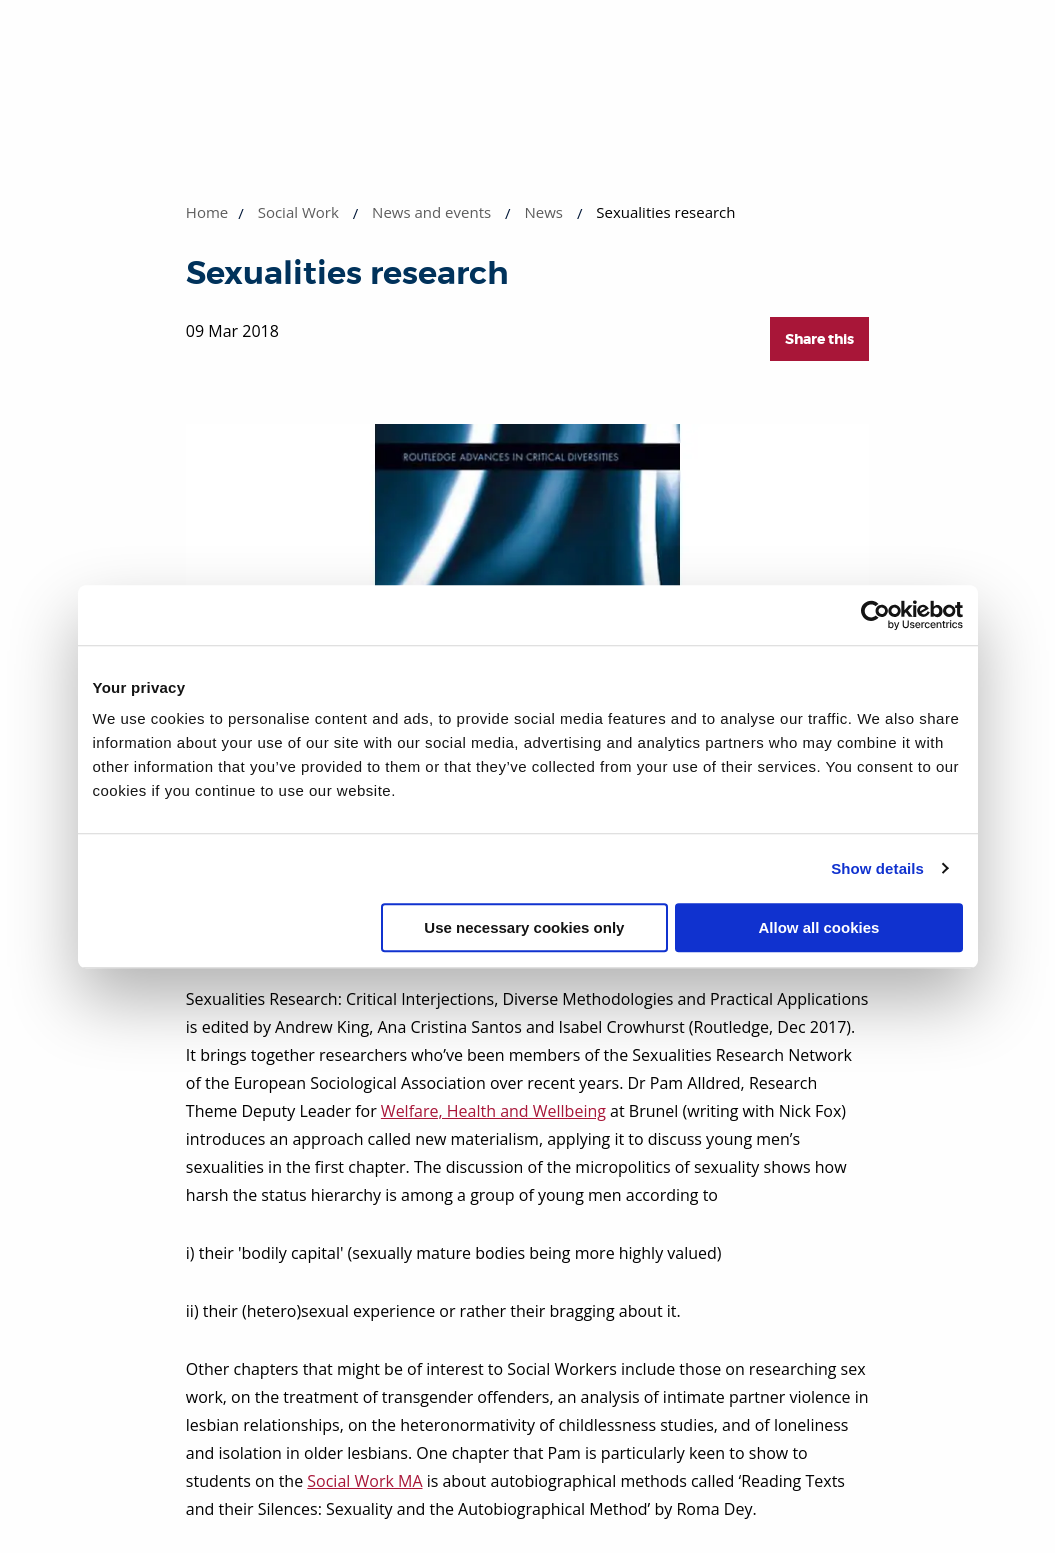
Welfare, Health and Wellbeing (493, 1111)
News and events (431, 212)
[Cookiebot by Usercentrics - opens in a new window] (875, 615)
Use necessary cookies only (524, 927)
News (543, 212)
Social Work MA (364, 1481)
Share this (819, 339)
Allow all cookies (819, 927)
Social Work (298, 212)
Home (207, 212)
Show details (877, 868)
